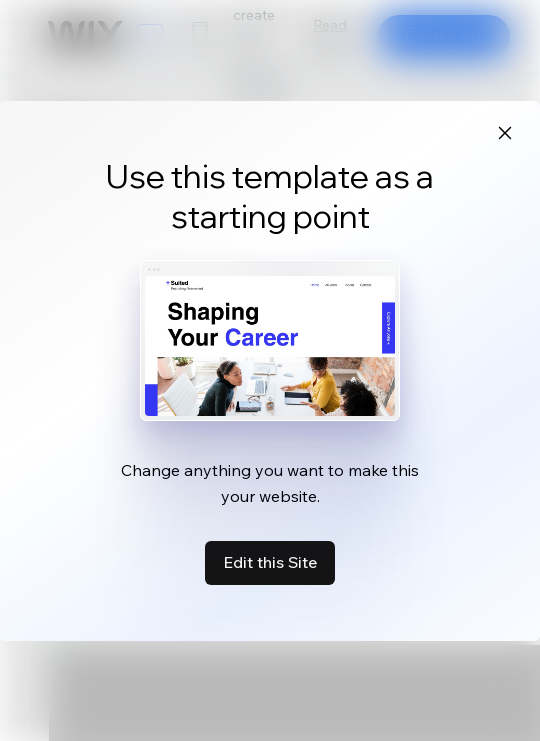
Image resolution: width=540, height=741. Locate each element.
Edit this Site (270, 562)
